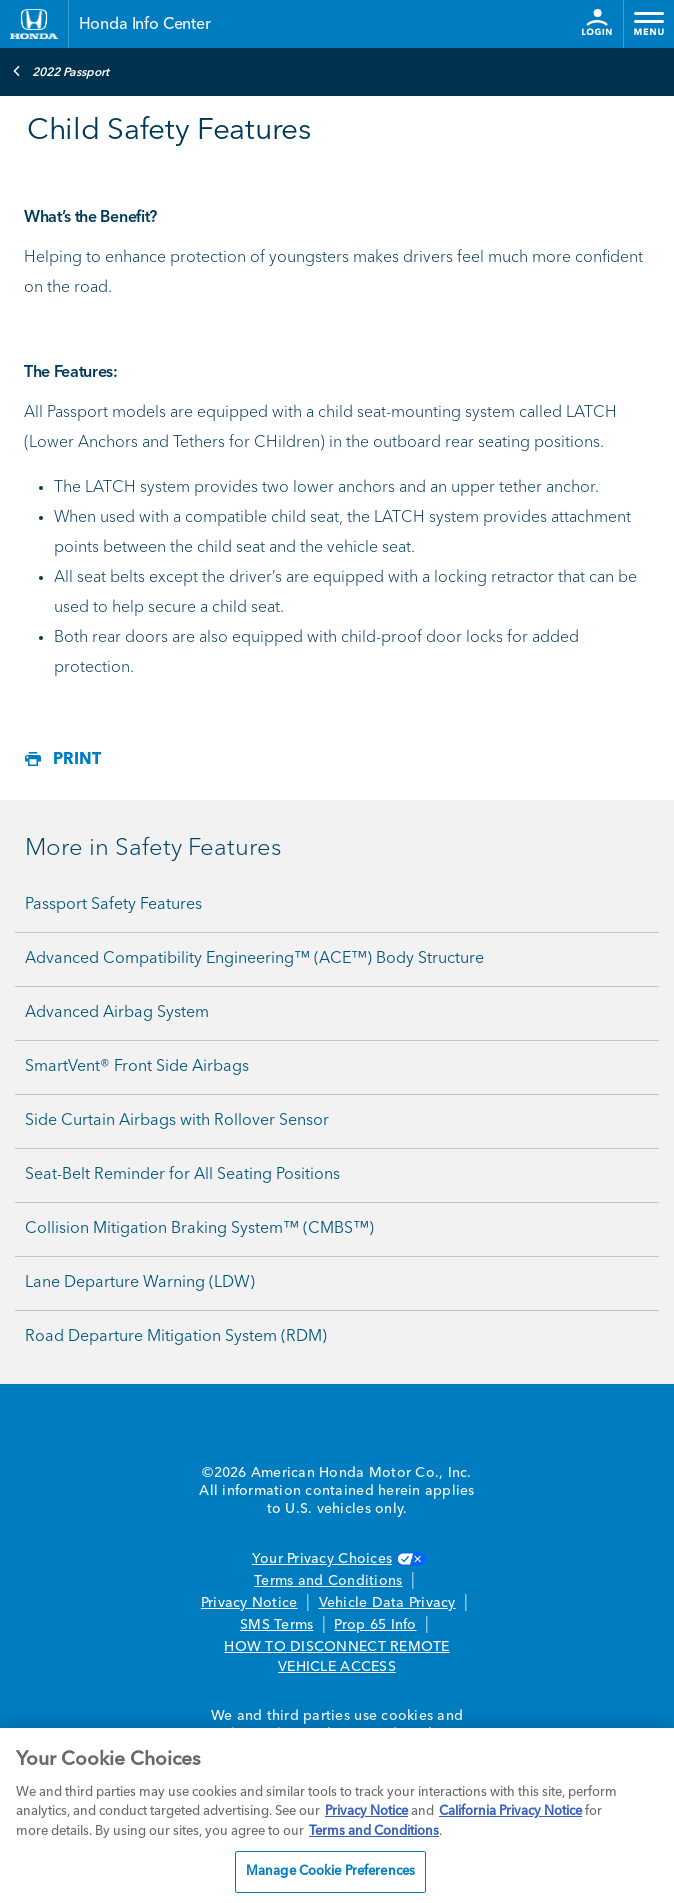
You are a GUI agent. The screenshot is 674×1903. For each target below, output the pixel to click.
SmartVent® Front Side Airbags (137, 1067)
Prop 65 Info (375, 1625)
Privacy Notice (249, 1603)
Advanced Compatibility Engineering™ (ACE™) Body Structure (254, 959)
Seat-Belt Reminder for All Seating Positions (182, 1175)
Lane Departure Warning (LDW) (140, 1283)
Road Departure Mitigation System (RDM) (176, 1337)
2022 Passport (60, 71)
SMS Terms (276, 1625)
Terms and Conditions (328, 1581)
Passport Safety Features (113, 905)
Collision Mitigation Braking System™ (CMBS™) (199, 1229)
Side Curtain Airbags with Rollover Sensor (177, 1121)
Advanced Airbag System (117, 1013)
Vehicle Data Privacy (387, 1603)
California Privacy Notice (510, 1811)
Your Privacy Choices (337, 1559)
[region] (337, 1815)
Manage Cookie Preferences (330, 1871)
